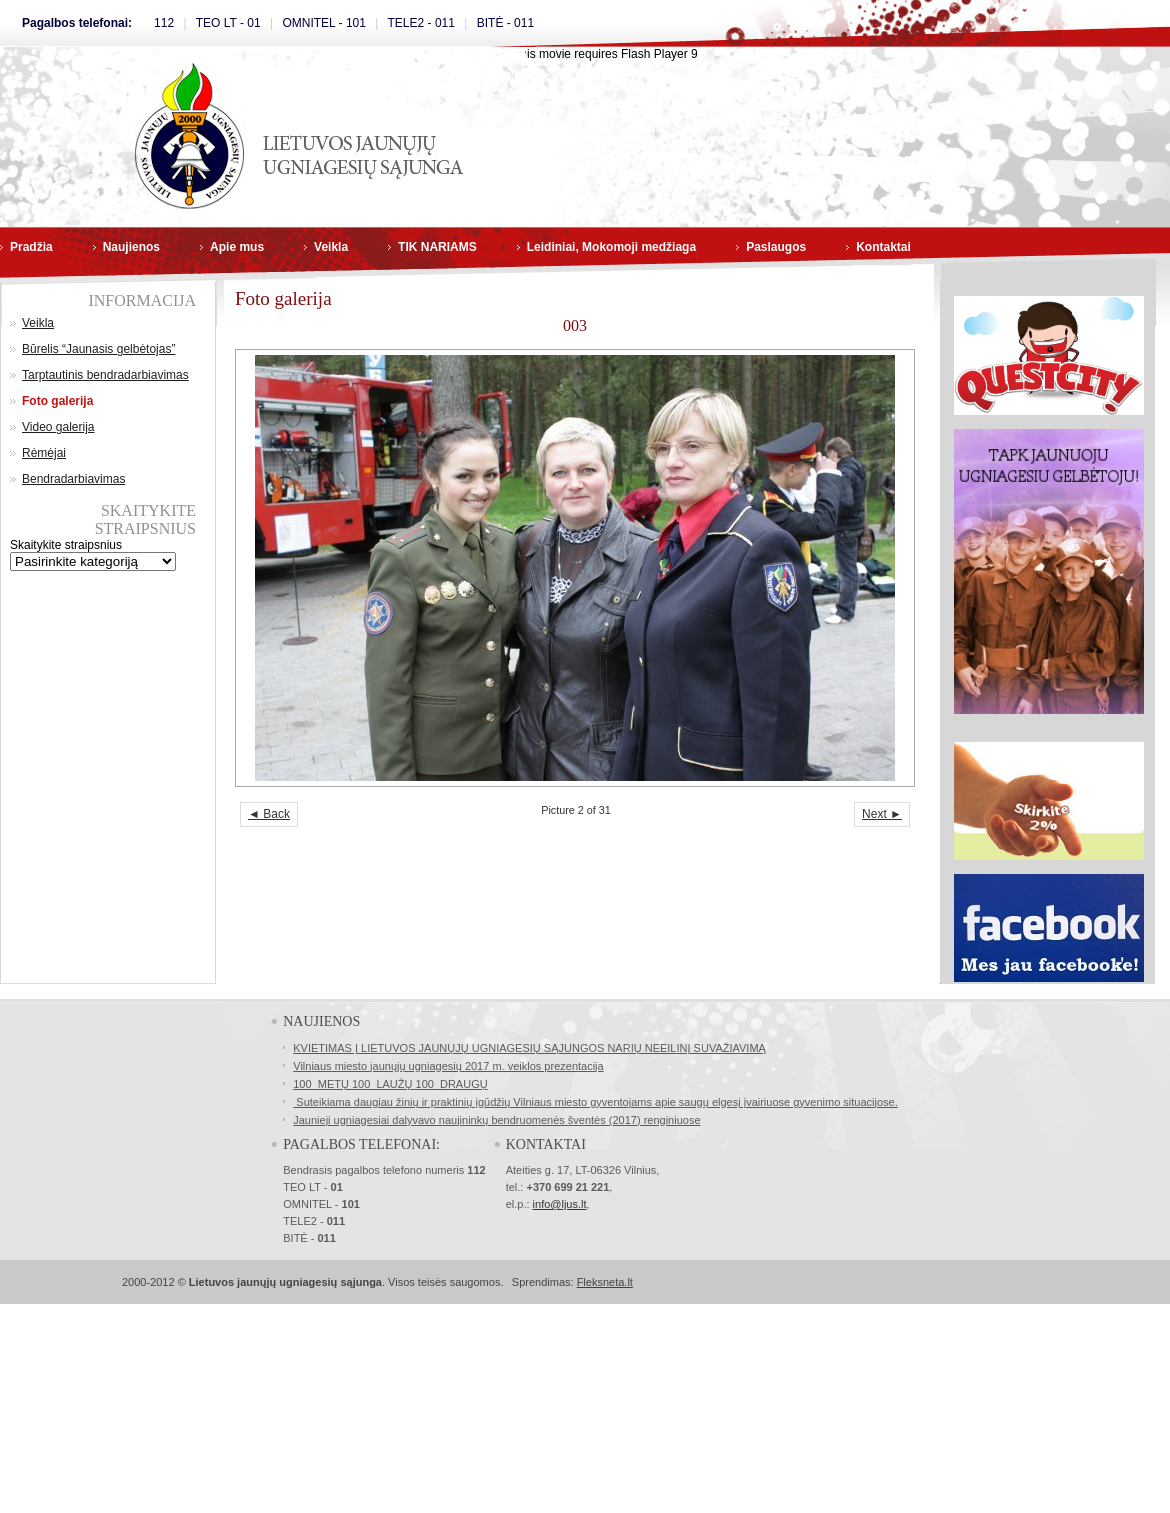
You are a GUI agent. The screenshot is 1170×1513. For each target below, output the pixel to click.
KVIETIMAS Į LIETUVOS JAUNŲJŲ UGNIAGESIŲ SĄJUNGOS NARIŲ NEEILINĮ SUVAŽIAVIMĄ (529, 1048)
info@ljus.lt (560, 1204)
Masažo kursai (1019, 1282)
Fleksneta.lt (605, 1282)
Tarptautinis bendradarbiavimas (105, 375)
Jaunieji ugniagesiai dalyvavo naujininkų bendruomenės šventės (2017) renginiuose (496, 1120)
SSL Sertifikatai (679, 1282)
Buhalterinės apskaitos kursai (909, 1282)
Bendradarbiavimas (73, 479)
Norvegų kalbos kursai (780, 1282)
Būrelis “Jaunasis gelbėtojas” (98, 349)
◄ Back (269, 814)
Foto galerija (57, 401)
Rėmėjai (44, 453)
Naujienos (131, 247)
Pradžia (31, 247)
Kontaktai (883, 247)
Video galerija (58, 427)
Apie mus (237, 247)
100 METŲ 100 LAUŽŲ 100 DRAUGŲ (390, 1084)
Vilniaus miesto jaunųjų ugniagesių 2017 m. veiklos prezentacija (448, 1066)
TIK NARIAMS (437, 247)
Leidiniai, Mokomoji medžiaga (611, 247)
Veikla (331, 247)
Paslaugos (776, 247)
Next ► (882, 814)
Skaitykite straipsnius (66, 545)
